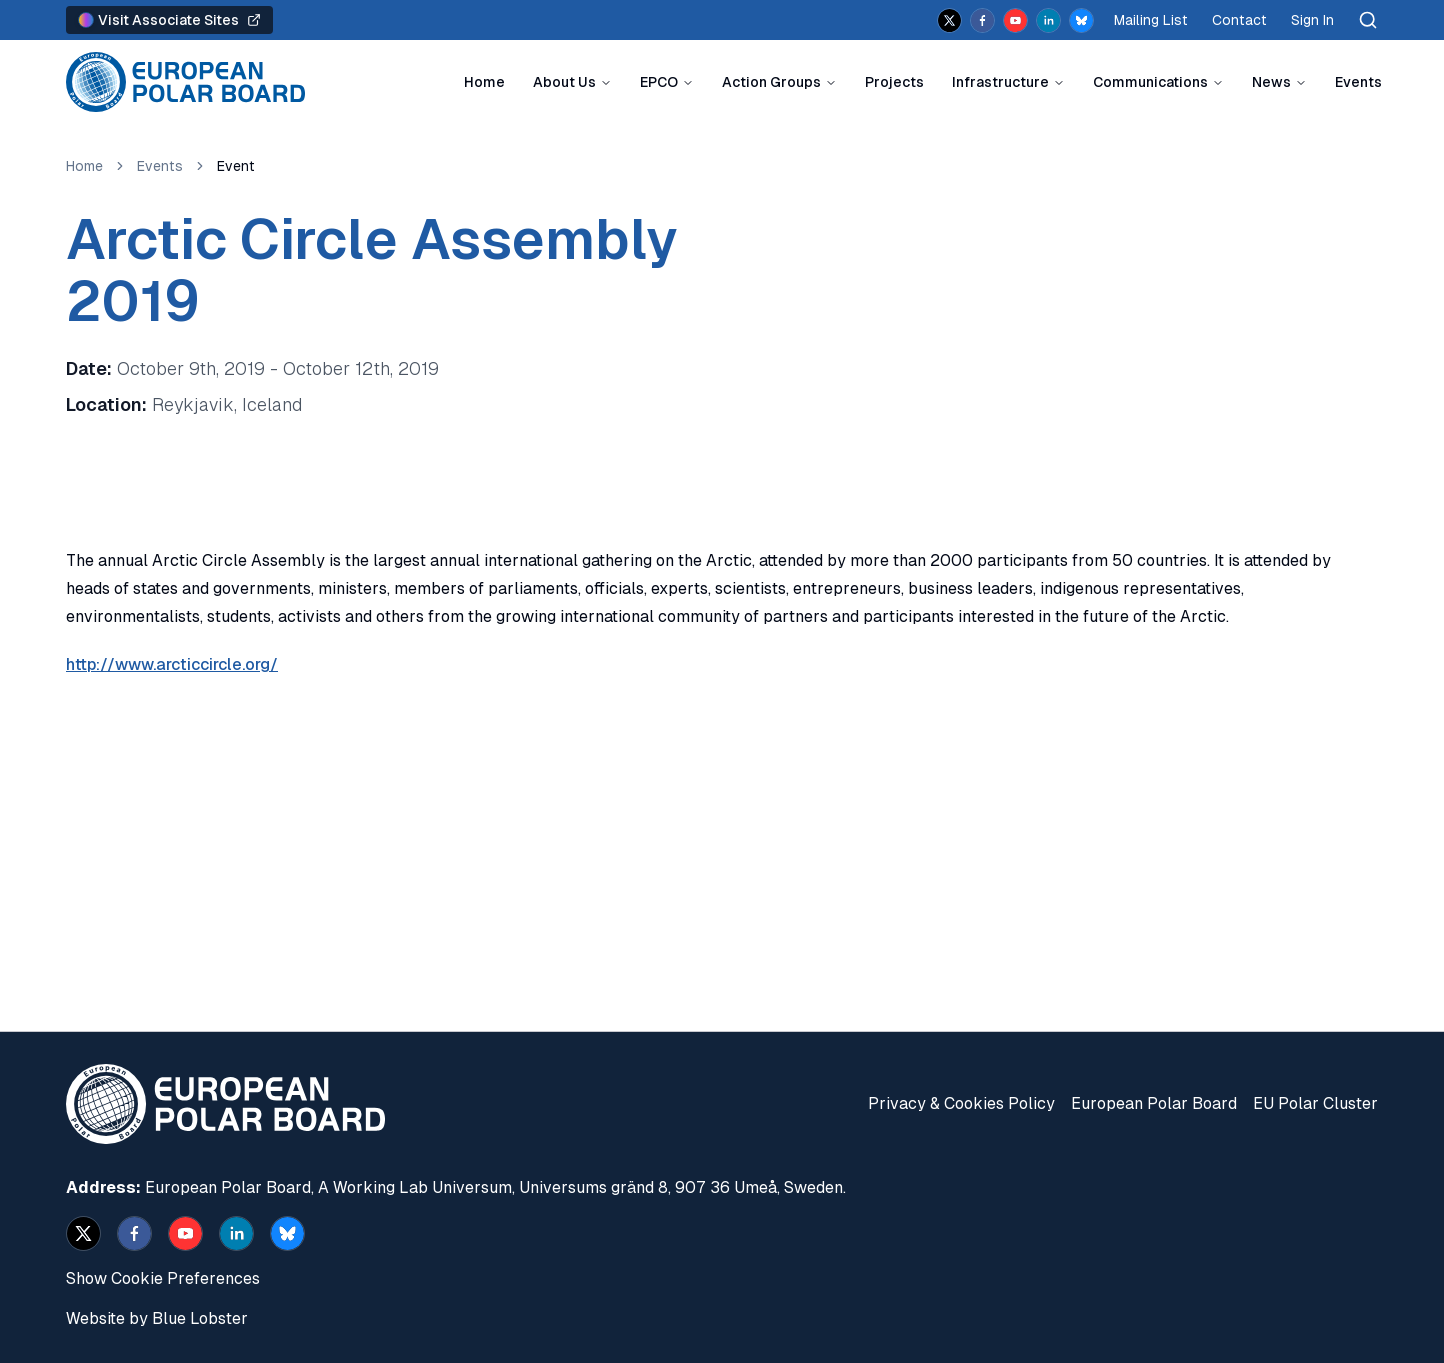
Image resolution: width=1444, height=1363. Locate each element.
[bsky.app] (1081, 20)
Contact (1239, 20)
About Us (564, 82)
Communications (1150, 82)
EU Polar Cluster (1315, 1103)
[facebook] (982, 20)
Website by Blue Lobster (157, 1318)
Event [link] (236, 166)
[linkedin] (1048, 20)
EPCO (659, 82)
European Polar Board (1154, 1103)
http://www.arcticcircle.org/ (172, 664)
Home (484, 82)
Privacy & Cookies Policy (961, 1103)
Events (1358, 82)
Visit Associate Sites (169, 20)
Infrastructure (1000, 82)
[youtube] (1015, 20)
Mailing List (1151, 20)
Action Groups (771, 82)
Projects (894, 82)
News (1271, 82)
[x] (949, 20)
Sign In (1312, 20)
